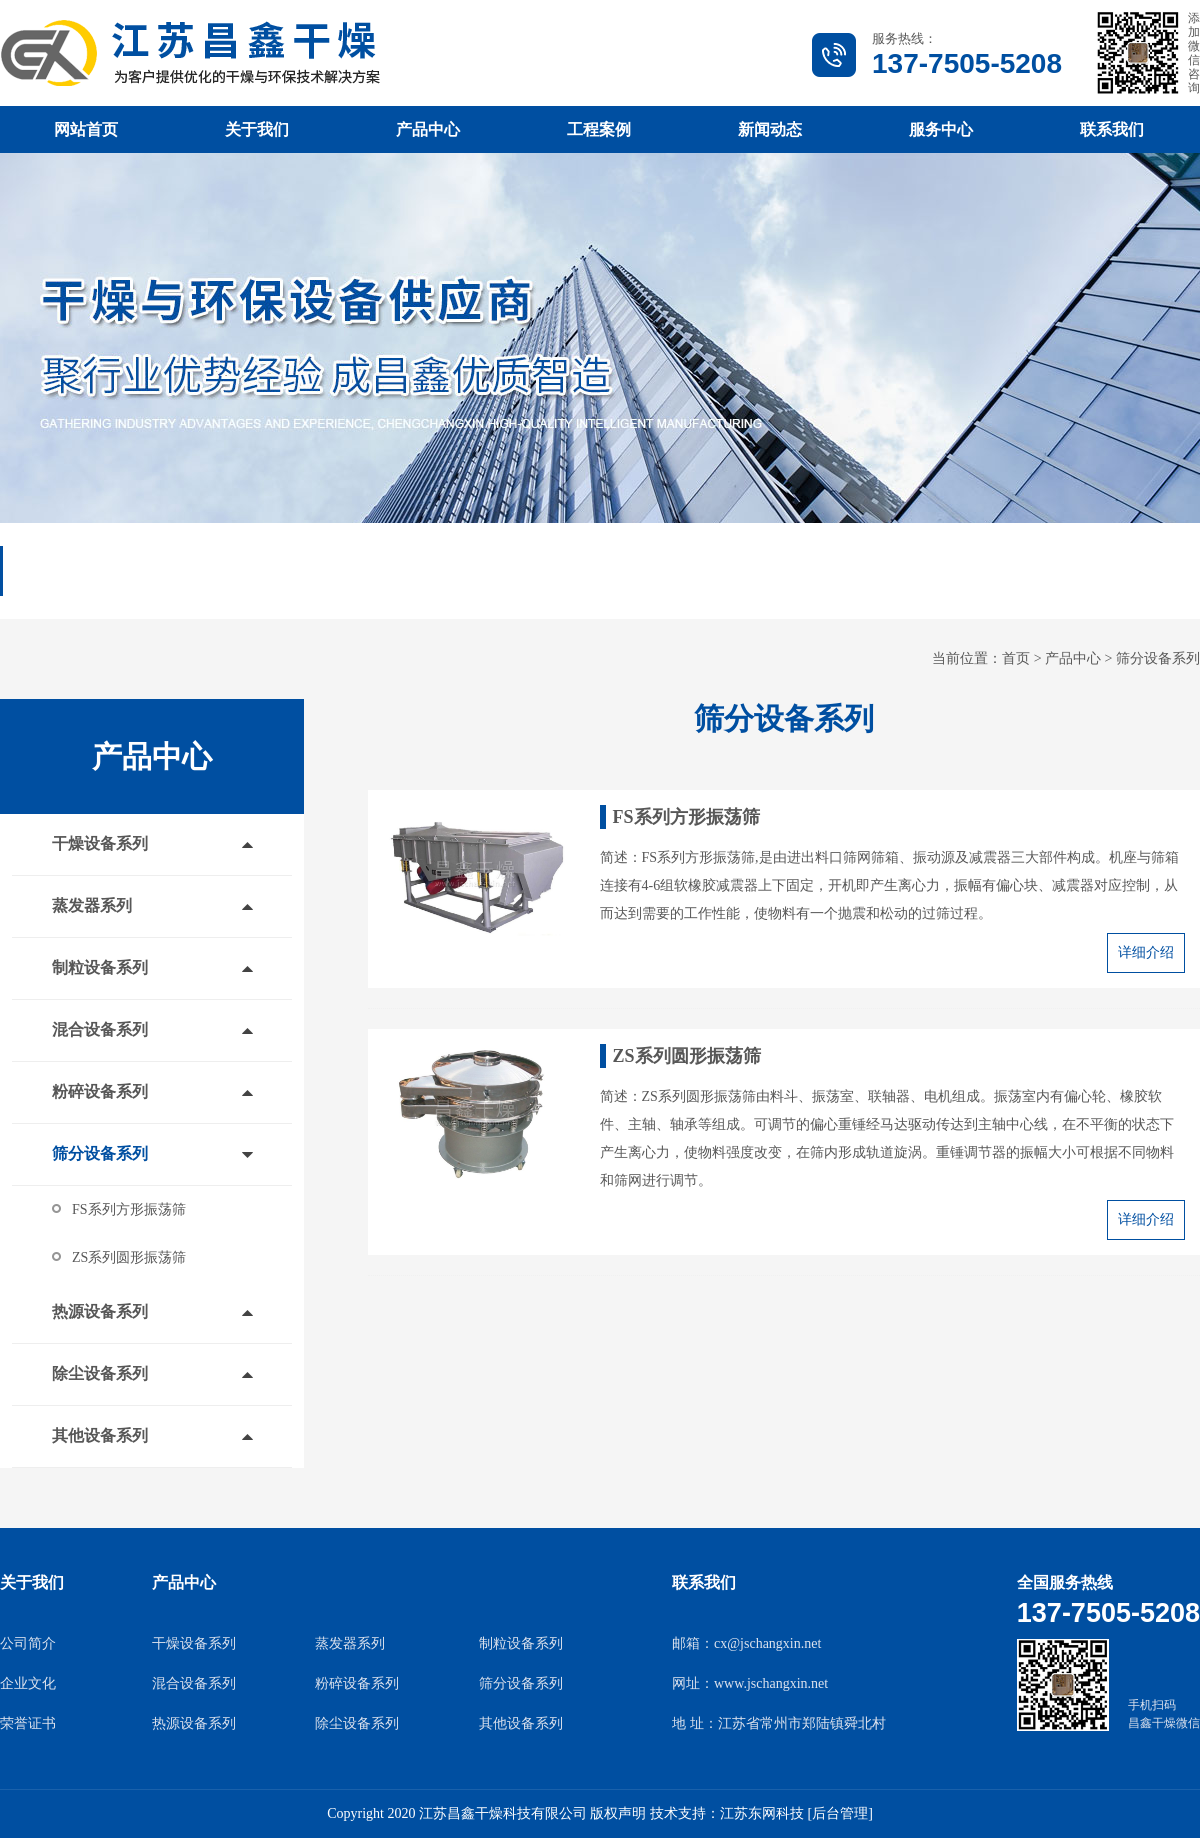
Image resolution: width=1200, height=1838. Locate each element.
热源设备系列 (100, 1311)
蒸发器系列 (92, 905)
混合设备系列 (100, 1029)
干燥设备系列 (100, 843)
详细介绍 (1146, 952)
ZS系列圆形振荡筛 (129, 1257)
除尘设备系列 (100, 1373)
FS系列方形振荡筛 (129, 1209)
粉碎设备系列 (100, 1091)
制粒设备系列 (100, 967)
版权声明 (618, 1813)
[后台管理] (839, 1813)
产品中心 (1073, 658)
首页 (1016, 658)
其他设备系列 (100, 1435)
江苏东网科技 (762, 1813)
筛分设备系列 (1158, 658)
